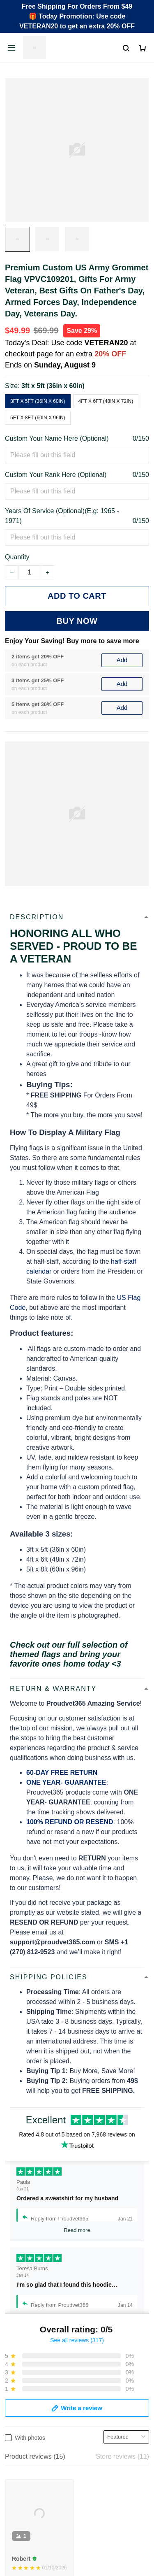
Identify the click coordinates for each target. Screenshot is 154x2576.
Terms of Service (29, 2476)
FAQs (13, 2394)
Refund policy (25, 2504)
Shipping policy (27, 2490)
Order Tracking (26, 2366)
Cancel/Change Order (37, 2422)
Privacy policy (25, 2462)
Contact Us (21, 2380)
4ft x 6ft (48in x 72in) (105, 401)
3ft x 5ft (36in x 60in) (53, 385)
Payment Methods (31, 2408)
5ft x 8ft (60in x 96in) (37, 418)
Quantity (17, 556)
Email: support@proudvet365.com (54, 2314)
